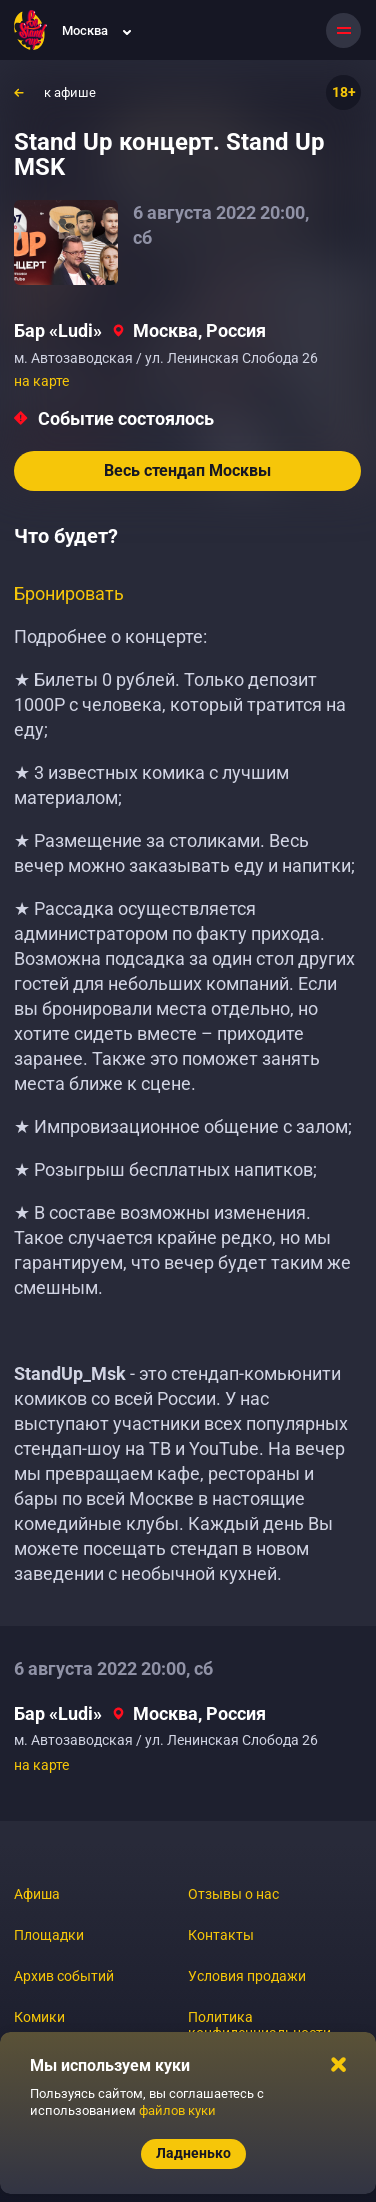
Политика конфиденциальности (259, 2025)
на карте (41, 381)
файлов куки (177, 2110)
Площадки (49, 1935)
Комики (39, 2017)
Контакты (221, 1935)
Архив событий (64, 1976)
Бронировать (69, 593)
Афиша (37, 1894)
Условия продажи (247, 1976)
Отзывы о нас (233, 1894)
